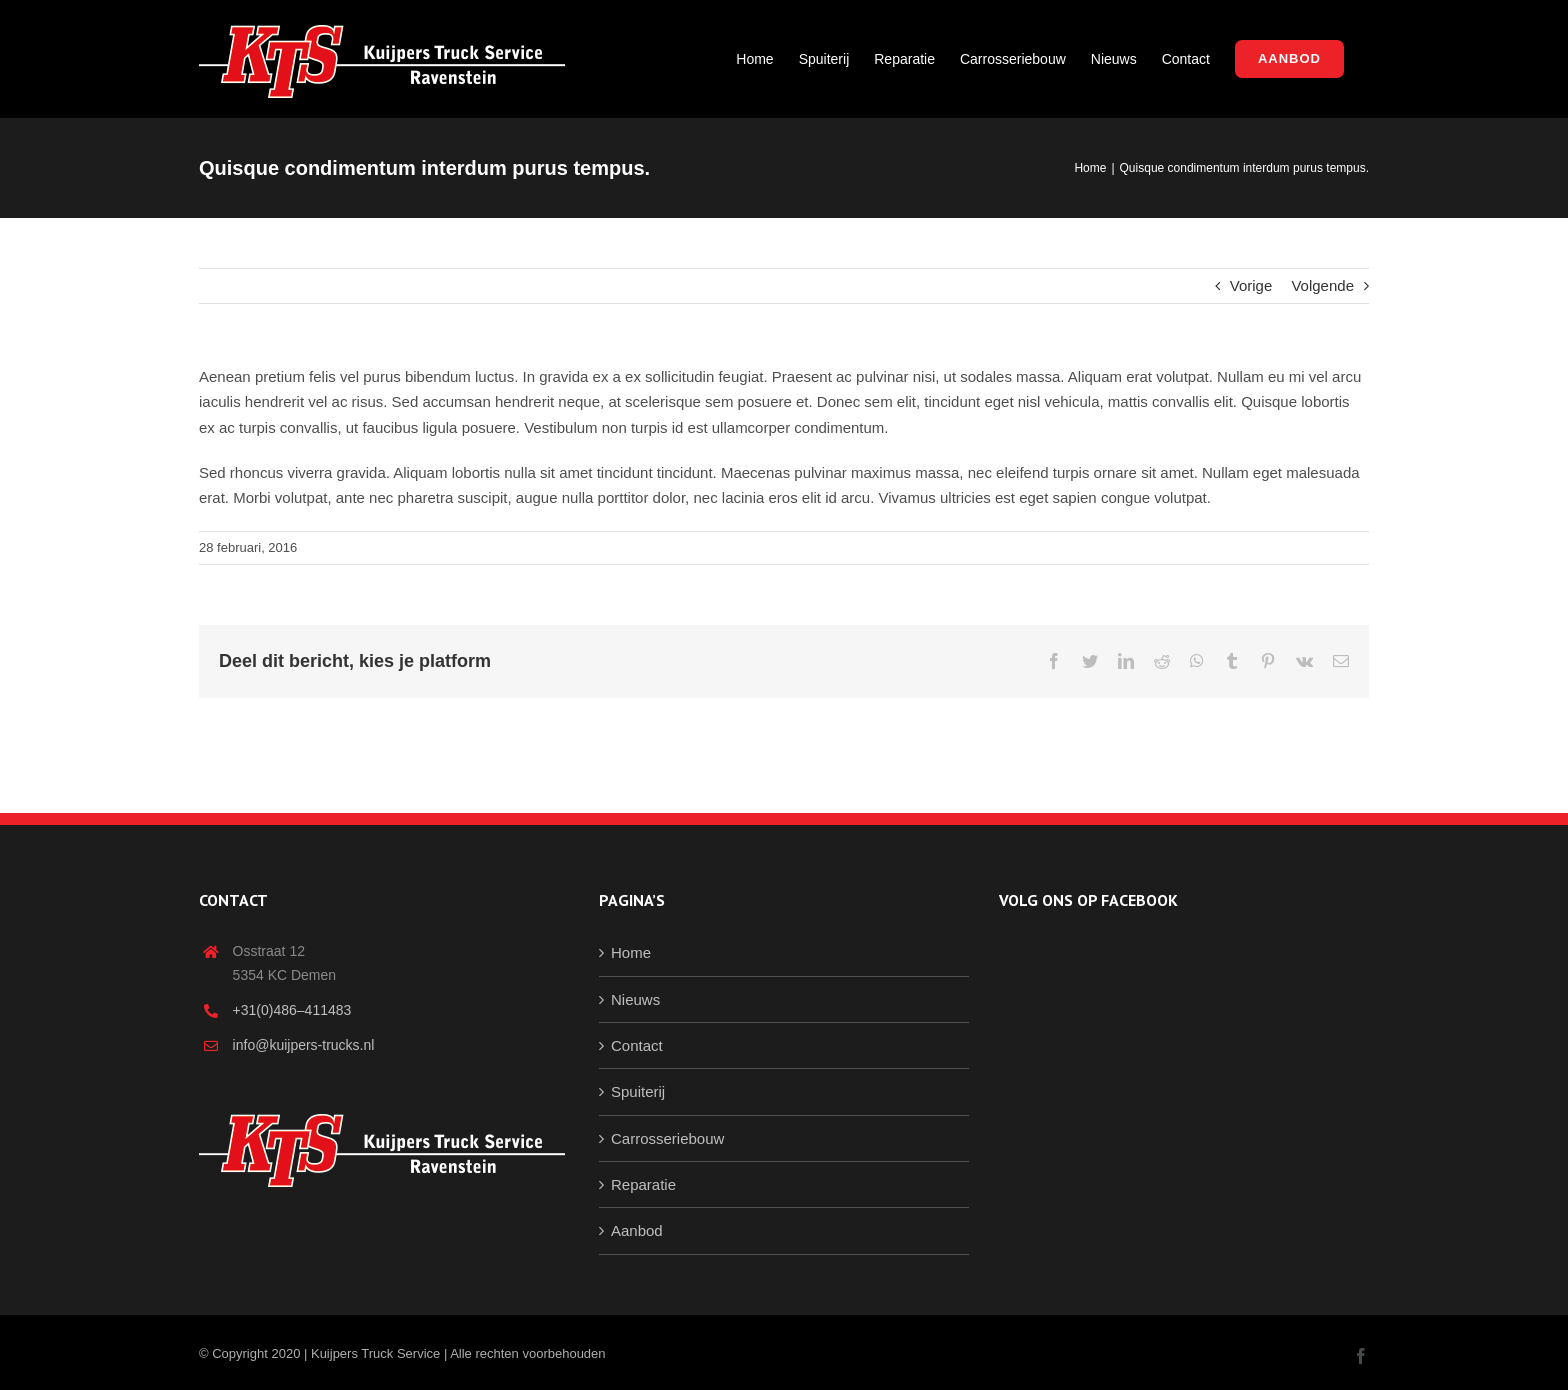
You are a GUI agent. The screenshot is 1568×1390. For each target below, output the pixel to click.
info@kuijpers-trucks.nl (304, 1045)
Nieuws (635, 999)
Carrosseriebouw (667, 1138)
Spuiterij (638, 1091)
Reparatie (643, 1184)
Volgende (1322, 285)
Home (631, 952)
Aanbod (637, 1230)
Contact (637, 1045)
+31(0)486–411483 (292, 1010)
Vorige (1251, 285)
